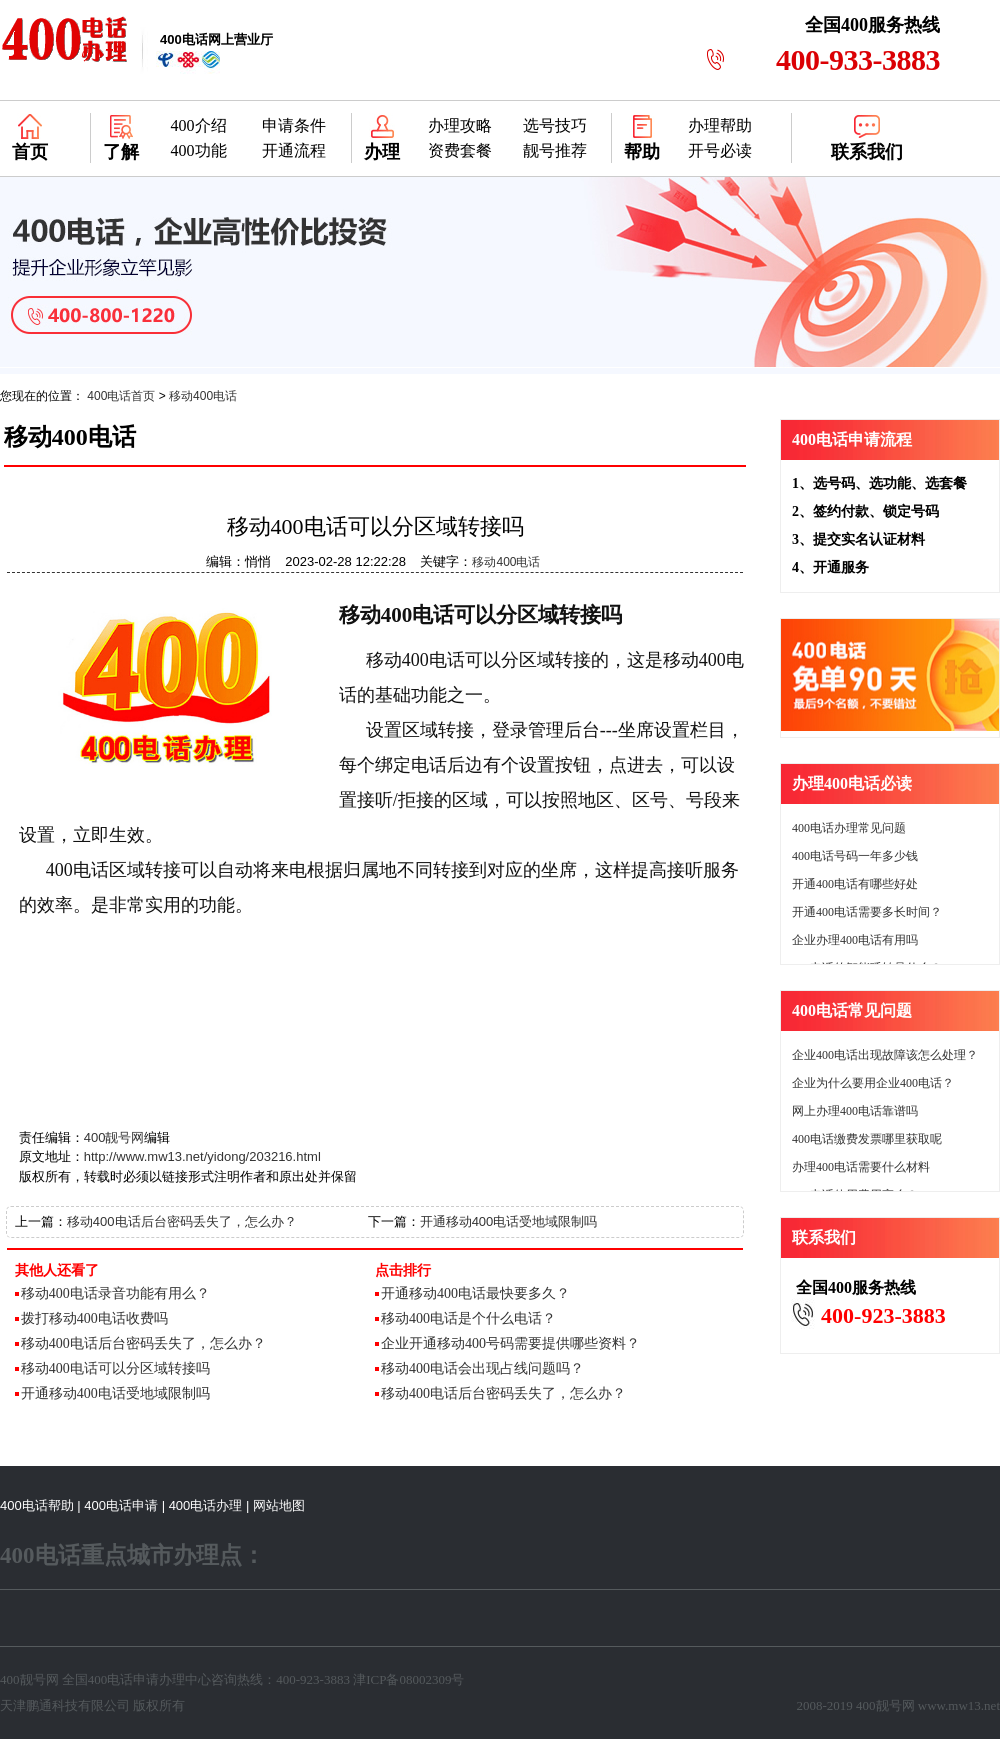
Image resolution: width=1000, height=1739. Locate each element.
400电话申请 (121, 1505)
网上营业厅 (216, 39)
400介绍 (199, 125)
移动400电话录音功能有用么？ (115, 1293)
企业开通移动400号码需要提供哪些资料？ (510, 1343)
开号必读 (720, 150)
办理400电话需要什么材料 (861, 1167)
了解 (121, 152)
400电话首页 (121, 396)
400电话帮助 (37, 1505)
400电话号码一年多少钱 (855, 856)
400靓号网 (114, 1137)
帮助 (642, 152)
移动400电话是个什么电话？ (468, 1318)
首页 (30, 152)
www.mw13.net (959, 1705)
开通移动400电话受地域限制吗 (509, 1221)
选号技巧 (555, 125)
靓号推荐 (555, 150)
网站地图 (279, 1505)
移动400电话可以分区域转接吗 (115, 1368)
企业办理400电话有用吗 (855, 940)
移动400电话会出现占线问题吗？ (482, 1368)
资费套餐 (460, 150)
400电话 (111, 1679)
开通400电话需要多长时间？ (867, 912)
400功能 (199, 150)
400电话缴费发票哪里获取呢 (867, 1139)
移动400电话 (203, 396)
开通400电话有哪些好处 (855, 884)
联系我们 (867, 152)
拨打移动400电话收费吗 (94, 1318)
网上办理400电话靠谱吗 (855, 1111)
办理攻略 (460, 125)
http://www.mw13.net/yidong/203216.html (202, 1156)
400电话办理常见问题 (849, 828)
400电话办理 (206, 1505)
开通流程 (294, 150)
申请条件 (294, 125)
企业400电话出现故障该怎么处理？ (885, 1055)
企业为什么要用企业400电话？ (873, 1083)
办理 (382, 152)
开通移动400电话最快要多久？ (475, 1293)
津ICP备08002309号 (408, 1679)
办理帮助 (720, 125)
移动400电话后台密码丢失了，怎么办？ (182, 1221)
